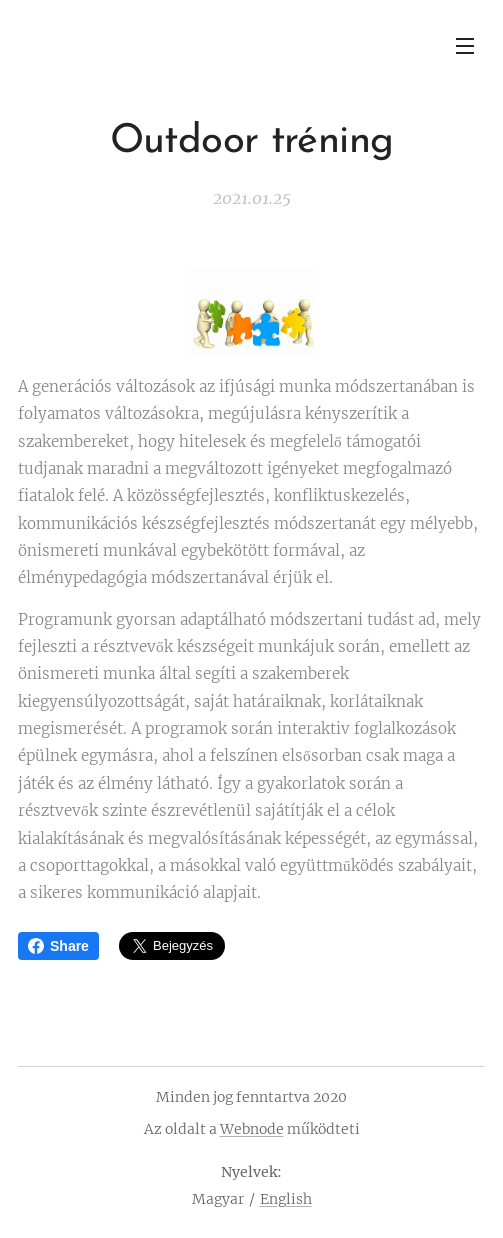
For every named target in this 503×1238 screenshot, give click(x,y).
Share (58, 946)
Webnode (252, 1129)
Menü (465, 46)
